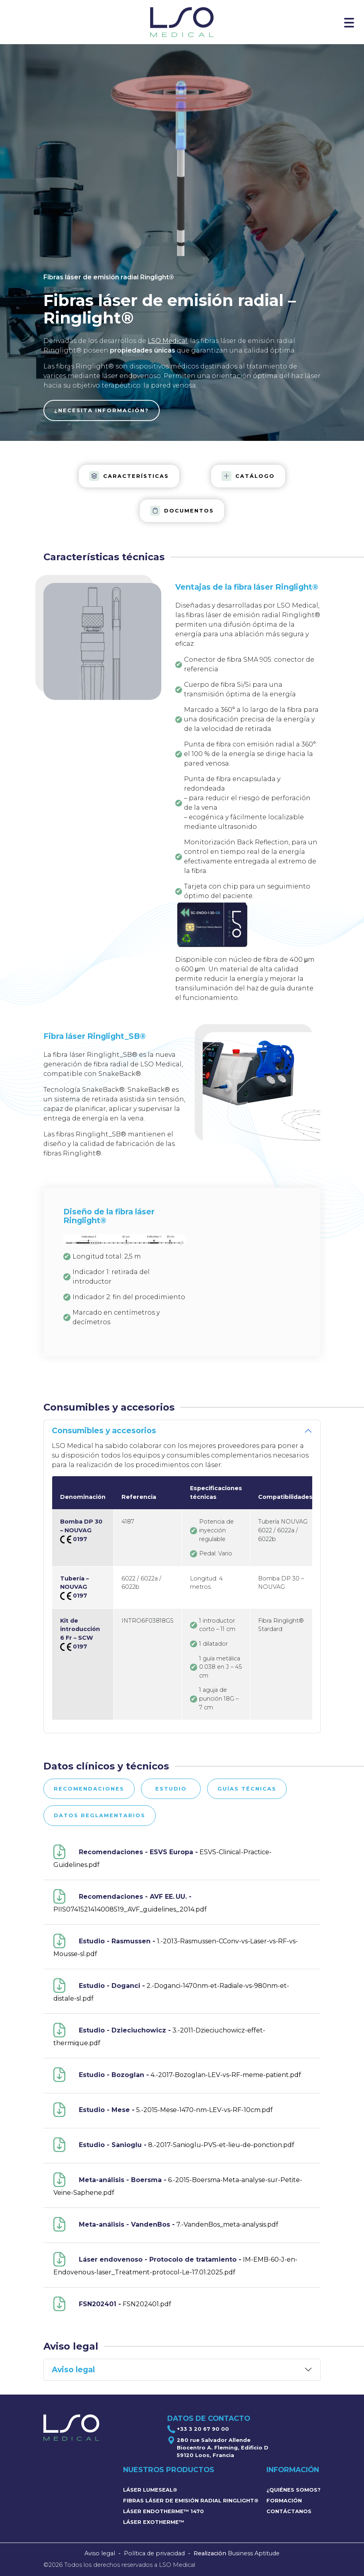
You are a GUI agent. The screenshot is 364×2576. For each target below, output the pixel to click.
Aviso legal (99, 2553)
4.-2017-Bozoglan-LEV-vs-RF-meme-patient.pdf (177, 2075)
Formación (284, 2501)
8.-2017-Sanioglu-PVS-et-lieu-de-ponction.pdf (173, 2145)
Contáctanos (288, 2511)
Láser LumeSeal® (150, 2490)
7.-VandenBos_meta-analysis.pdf (165, 2224)
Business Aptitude (254, 2553)
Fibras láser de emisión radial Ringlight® (190, 2501)
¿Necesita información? (101, 410)
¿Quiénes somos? (293, 2490)
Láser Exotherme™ (153, 2522)
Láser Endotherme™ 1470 (163, 2511)
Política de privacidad (154, 2553)
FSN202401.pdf (112, 2304)
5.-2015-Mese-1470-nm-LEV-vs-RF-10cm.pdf (163, 2110)
